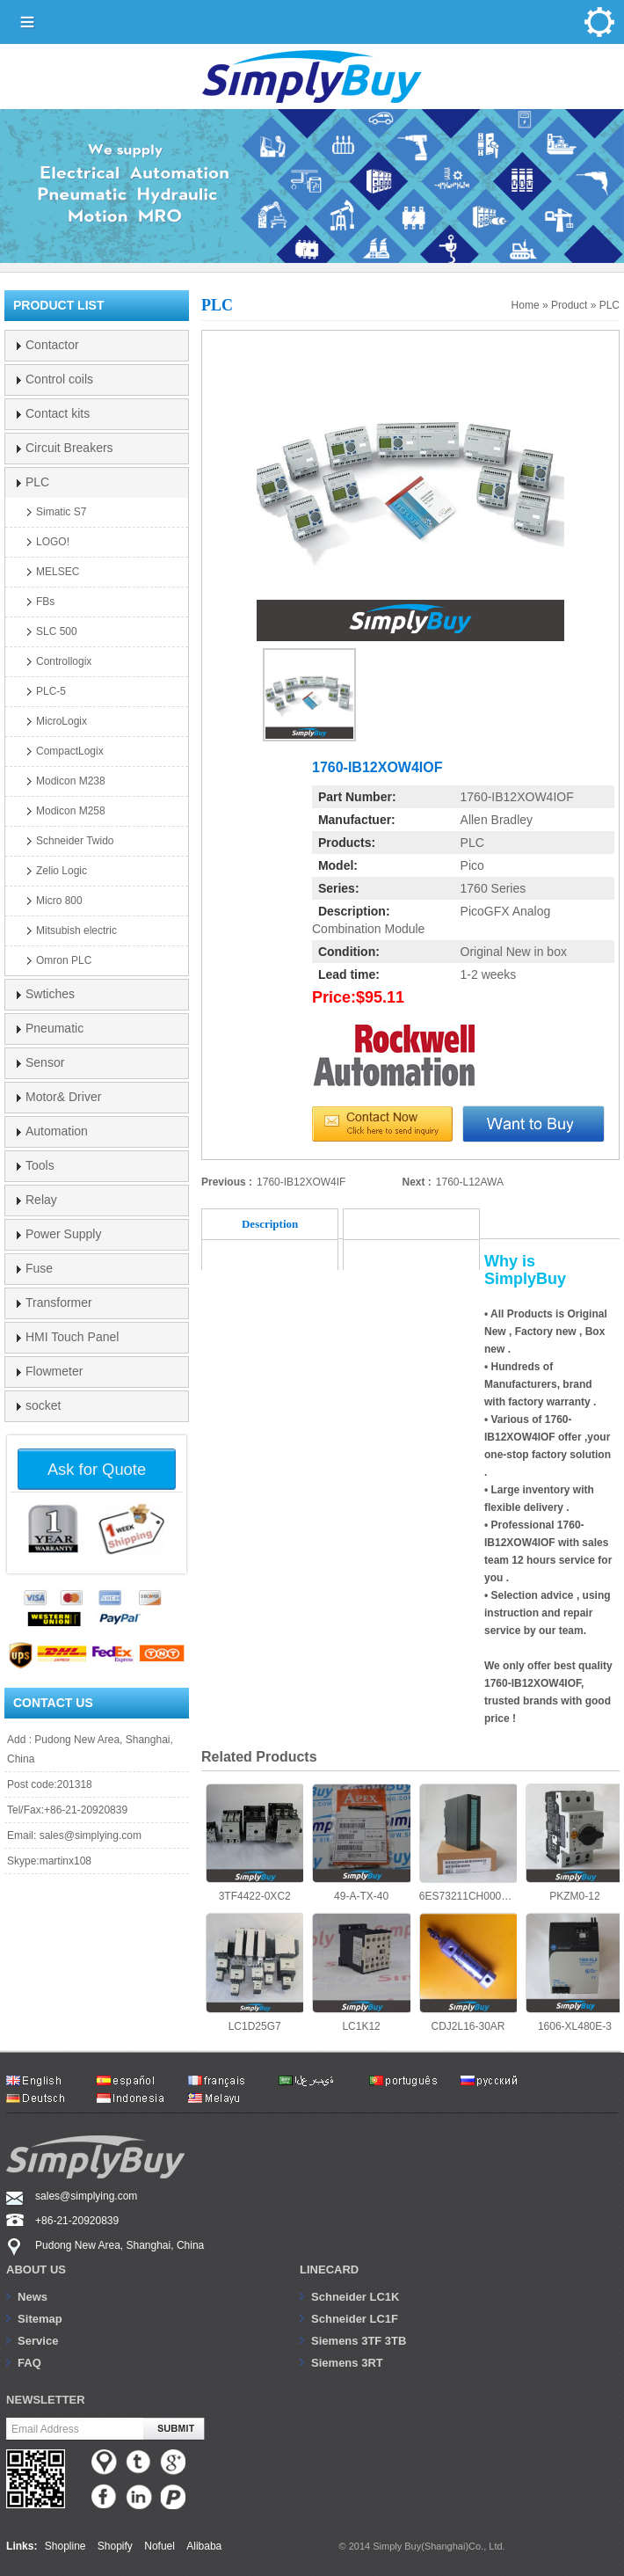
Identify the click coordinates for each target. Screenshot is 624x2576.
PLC (609, 305)
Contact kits (57, 413)
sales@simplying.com (90, 1835)
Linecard (329, 2269)
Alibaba (203, 2546)
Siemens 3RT (347, 2362)
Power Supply (63, 1234)
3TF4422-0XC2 (254, 1843)
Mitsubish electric (76, 930)
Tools (39, 1165)
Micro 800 (59, 900)
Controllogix (63, 661)
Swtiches (50, 994)
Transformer (58, 1302)
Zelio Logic (61, 871)
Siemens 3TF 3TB (358, 2340)
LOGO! (52, 542)
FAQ (29, 2362)
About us (36, 2269)
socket (43, 1405)
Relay (41, 1200)
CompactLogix (70, 751)
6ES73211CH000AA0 (468, 1843)
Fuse (39, 1268)
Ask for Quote (96, 1469)
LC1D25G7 (254, 1972)
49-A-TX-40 (361, 1843)
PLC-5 (51, 691)
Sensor (44, 1062)
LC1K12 (361, 1972)
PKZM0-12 (574, 1843)
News (32, 2296)
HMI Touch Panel (72, 1337)
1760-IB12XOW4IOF (517, 797)
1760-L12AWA (470, 1182)
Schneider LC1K (355, 2296)
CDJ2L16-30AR (468, 1972)
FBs (45, 601)
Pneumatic (54, 1028)
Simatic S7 (61, 512)
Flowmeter (54, 1371)
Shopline (65, 2546)
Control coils (59, 379)
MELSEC (57, 572)
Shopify (115, 2546)
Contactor (52, 345)
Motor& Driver (63, 1097)
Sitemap (40, 2318)
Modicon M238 (70, 781)
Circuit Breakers (69, 448)
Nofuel (159, 2546)
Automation (56, 1131)
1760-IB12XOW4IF (301, 1182)
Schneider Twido (75, 841)
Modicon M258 (70, 811)
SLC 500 (56, 631)
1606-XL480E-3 (574, 1972)
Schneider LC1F (354, 2318)
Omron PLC (63, 960)
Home (526, 305)
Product (569, 305)
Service (38, 2340)
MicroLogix (61, 721)
